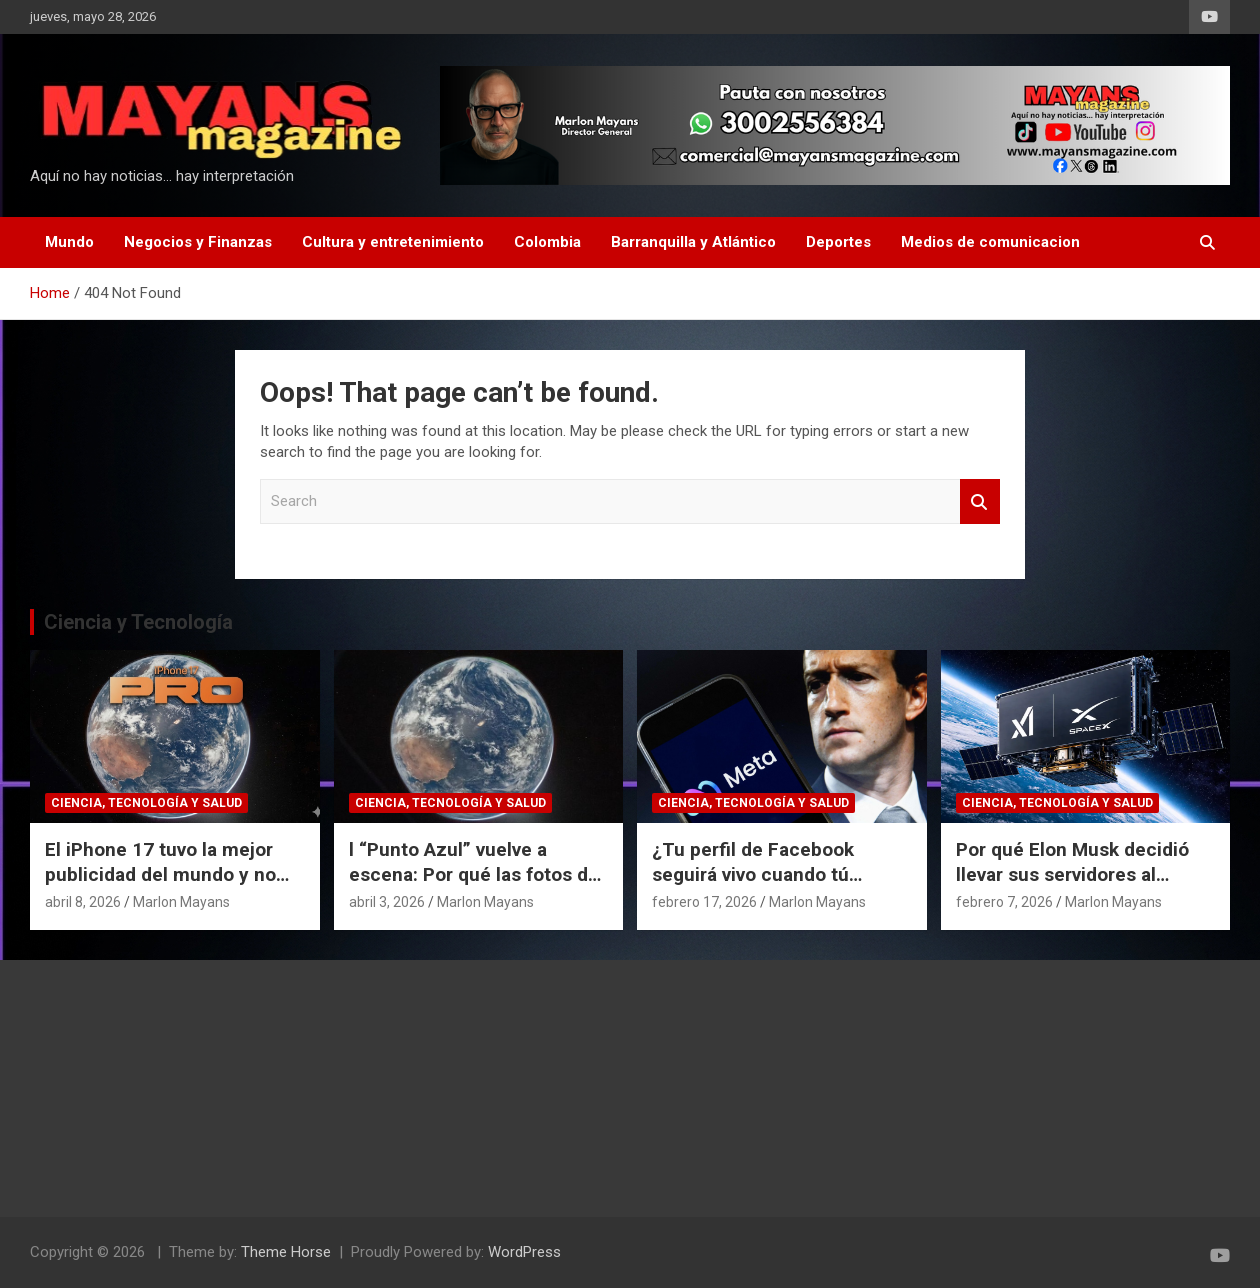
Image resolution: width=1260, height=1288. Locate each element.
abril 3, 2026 (387, 902)
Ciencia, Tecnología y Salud (146, 803)
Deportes (838, 242)
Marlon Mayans (181, 902)
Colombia (547, 242)
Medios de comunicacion (990, 242)
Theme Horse (286, 1252)
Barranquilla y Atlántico (693, 242)
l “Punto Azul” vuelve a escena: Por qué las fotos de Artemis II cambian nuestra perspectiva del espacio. (474, 886)
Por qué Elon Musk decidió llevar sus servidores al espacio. (1072, 874)
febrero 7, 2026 (1004, 902)
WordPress (524, 1252)
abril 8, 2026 (83, 902)
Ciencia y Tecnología (138, 622)
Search (980, 501)
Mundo (69, 242)
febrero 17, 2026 (704, 902)
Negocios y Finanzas (198, 242)
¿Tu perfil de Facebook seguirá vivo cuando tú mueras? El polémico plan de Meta (778, 886)
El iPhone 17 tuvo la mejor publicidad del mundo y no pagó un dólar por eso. (160, 874)
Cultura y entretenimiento (393, 242)
